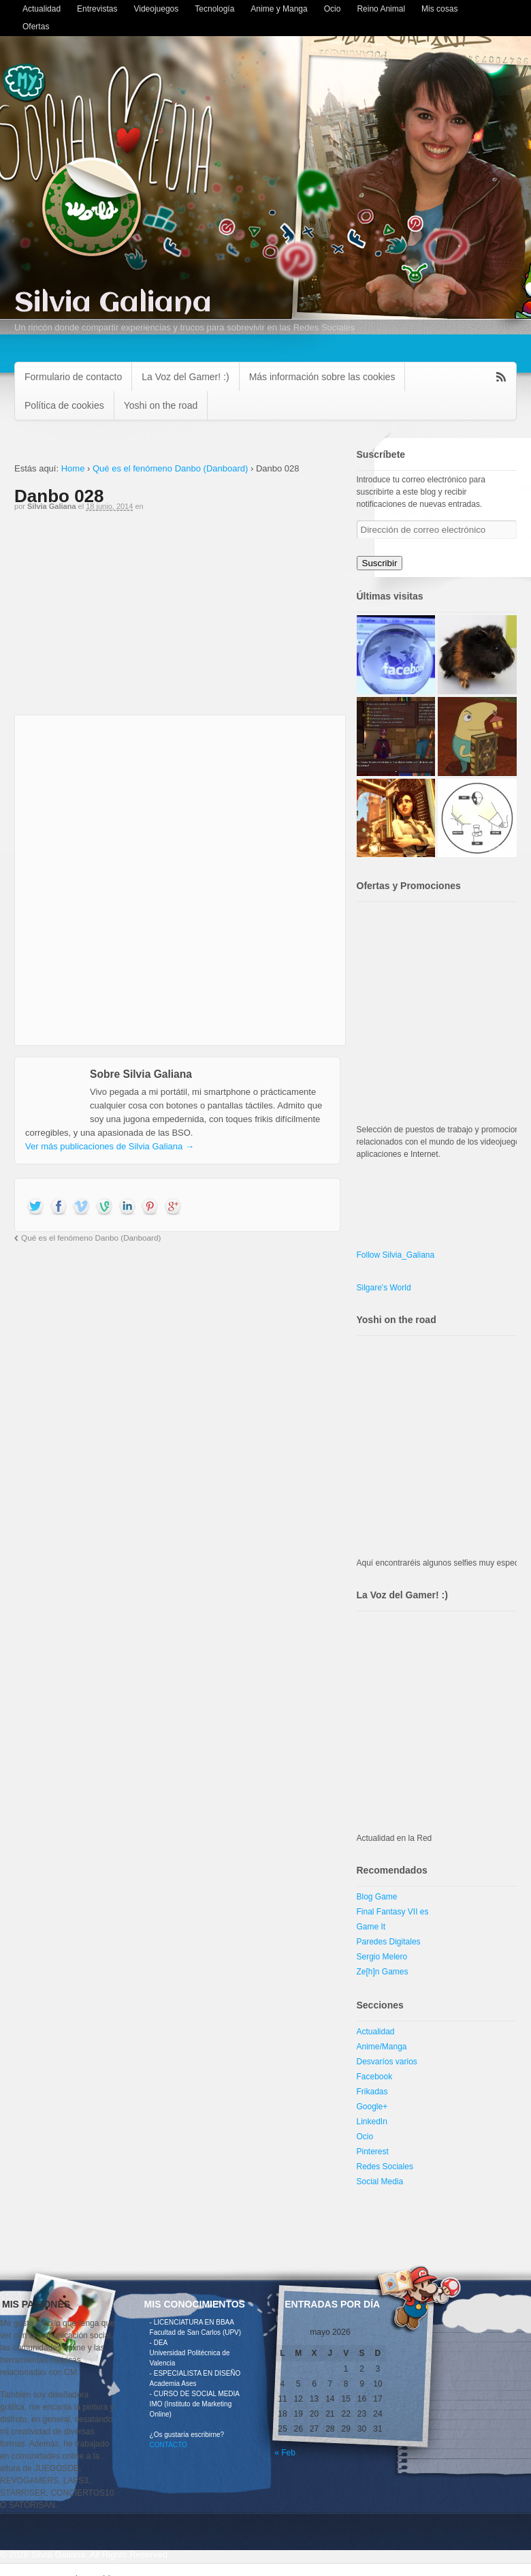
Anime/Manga (382, 2046)
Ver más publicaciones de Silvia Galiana (109, 1146)
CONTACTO (168, 2445)
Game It (371, 1926)
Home (73, 468)
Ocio (332, 9)
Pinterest (373, 2151)
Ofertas (35, 26)
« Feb (284, 2452)
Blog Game (377, 1897)
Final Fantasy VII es (393, 1912)
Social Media (380, 2181)
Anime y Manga (279, 9)
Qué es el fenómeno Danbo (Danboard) (170, 468)
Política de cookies (64, 405)
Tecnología (214, 9)
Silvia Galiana (113, 303)
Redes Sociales (385, 2166)
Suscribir (380, 563)
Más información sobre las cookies (322, 376)
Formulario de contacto (73, 376)
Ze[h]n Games (382, 1971)
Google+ (372, 2106)
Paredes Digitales (389, 1941)
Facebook (375, 2076)
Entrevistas (97, 9)
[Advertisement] (177, 619)
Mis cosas (439, 9)
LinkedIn (372, 2121)
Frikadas (372, 2091)
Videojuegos (155, 9)
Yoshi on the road (160, 405)
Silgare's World (384, 1287)
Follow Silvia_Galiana (396, 1255)
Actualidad (41, 9)
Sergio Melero (382, 1956)
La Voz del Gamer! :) (185, 376)
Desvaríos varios (387, 2061)
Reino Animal (381, 9)
